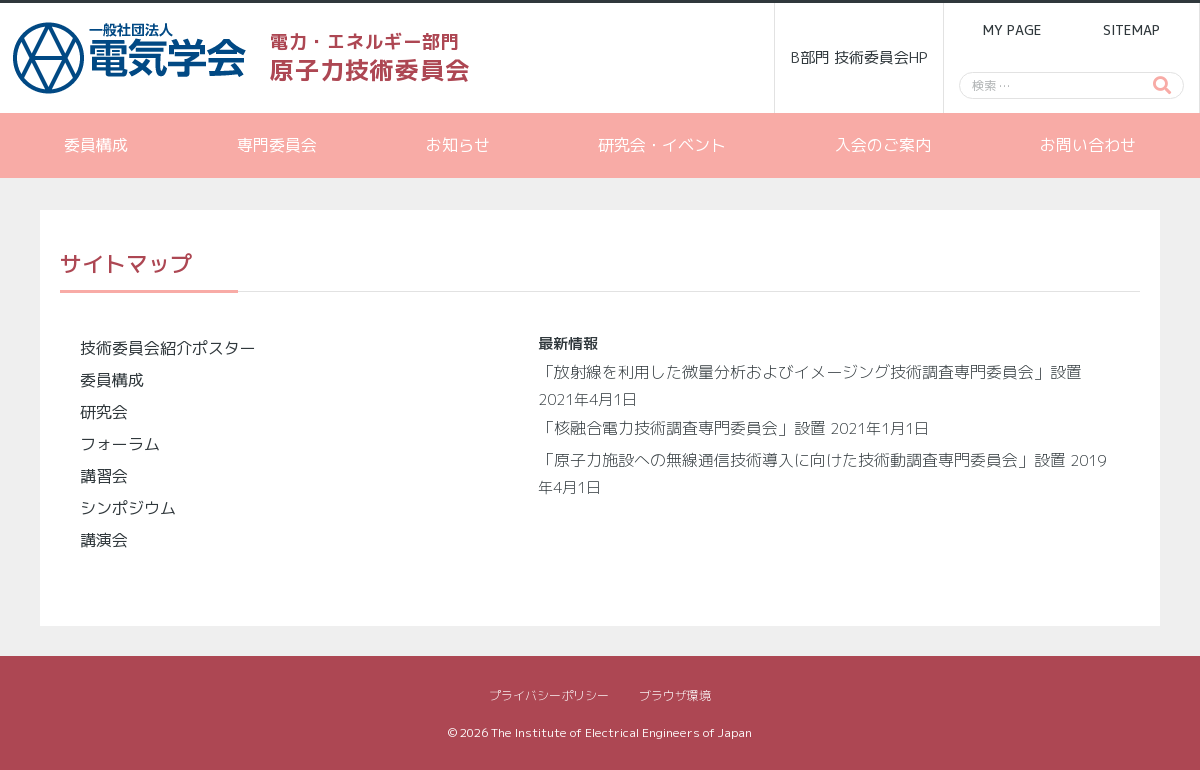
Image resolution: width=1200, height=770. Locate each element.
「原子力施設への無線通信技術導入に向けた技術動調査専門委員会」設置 (802, 460)
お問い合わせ (1088, 145)
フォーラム (120, 444)
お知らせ (458, 145)
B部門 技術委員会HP (859, 57)
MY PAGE (1012, 30)
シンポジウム (128, 508)
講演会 (104, 540)
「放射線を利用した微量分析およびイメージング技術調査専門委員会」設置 (810, 372)
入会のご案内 (883, 145)
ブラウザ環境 (675, 695)
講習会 (104, 476)
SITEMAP (1131, 30)
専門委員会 (277, 145)
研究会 (104, 412)
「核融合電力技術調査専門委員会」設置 (682, 428)
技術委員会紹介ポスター (168, 348)
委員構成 (96, 145)
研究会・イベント (662, 145)
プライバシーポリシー (549, 695)
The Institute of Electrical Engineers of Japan (621, 732)
